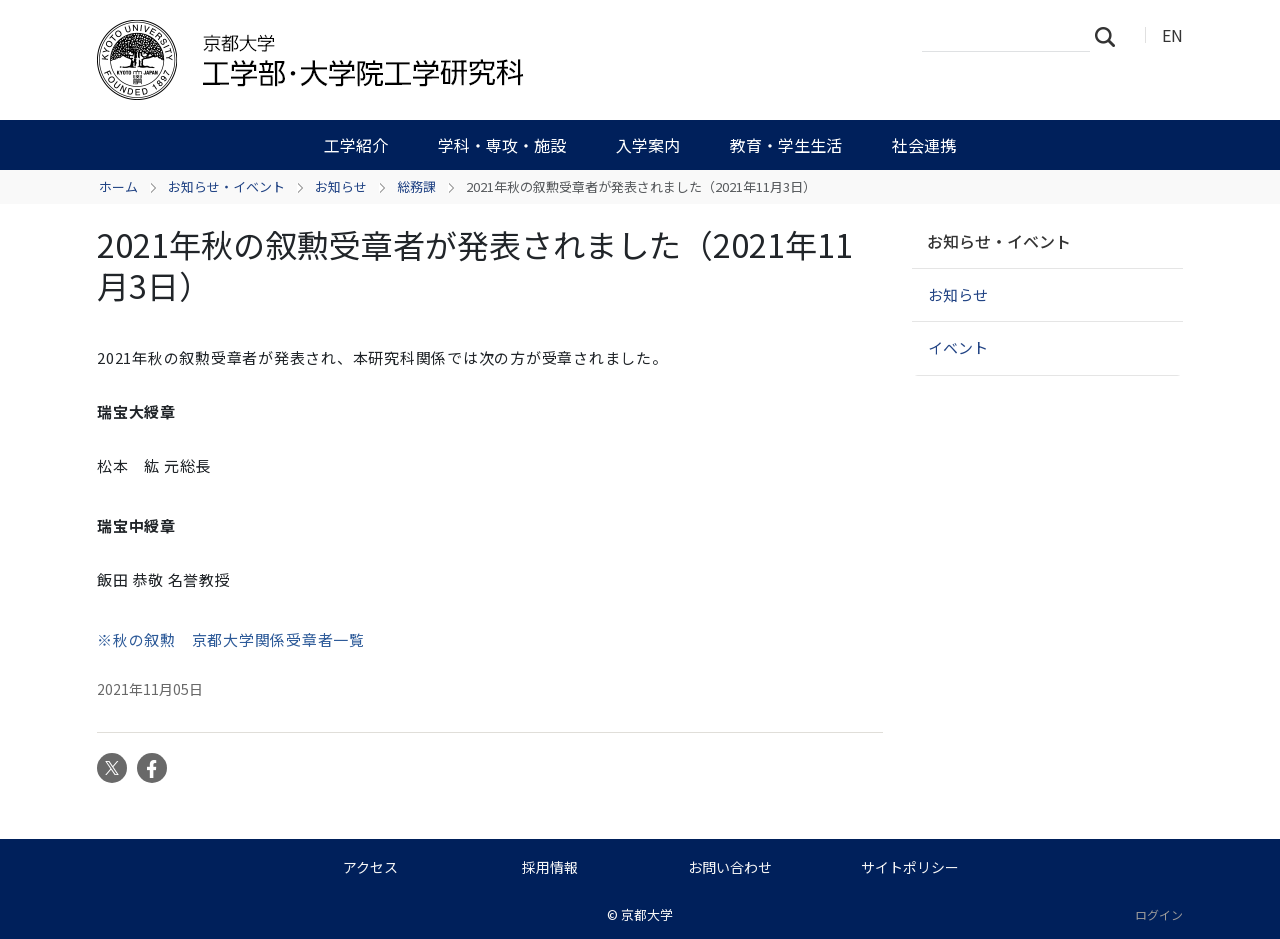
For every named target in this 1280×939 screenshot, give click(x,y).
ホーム (118, 186)
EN (1172, 35)
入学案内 (648, 145)
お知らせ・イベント (226, 186)
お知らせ (341, 186)
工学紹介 (356, 145)
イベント (958, 347)
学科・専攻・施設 (502, 145)
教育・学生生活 (786, 145)
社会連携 (924, 145)
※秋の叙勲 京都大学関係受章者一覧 (231, 639)
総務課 (416, 186)
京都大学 (647, 914)
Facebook (152, 768)
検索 (1111, 36)
